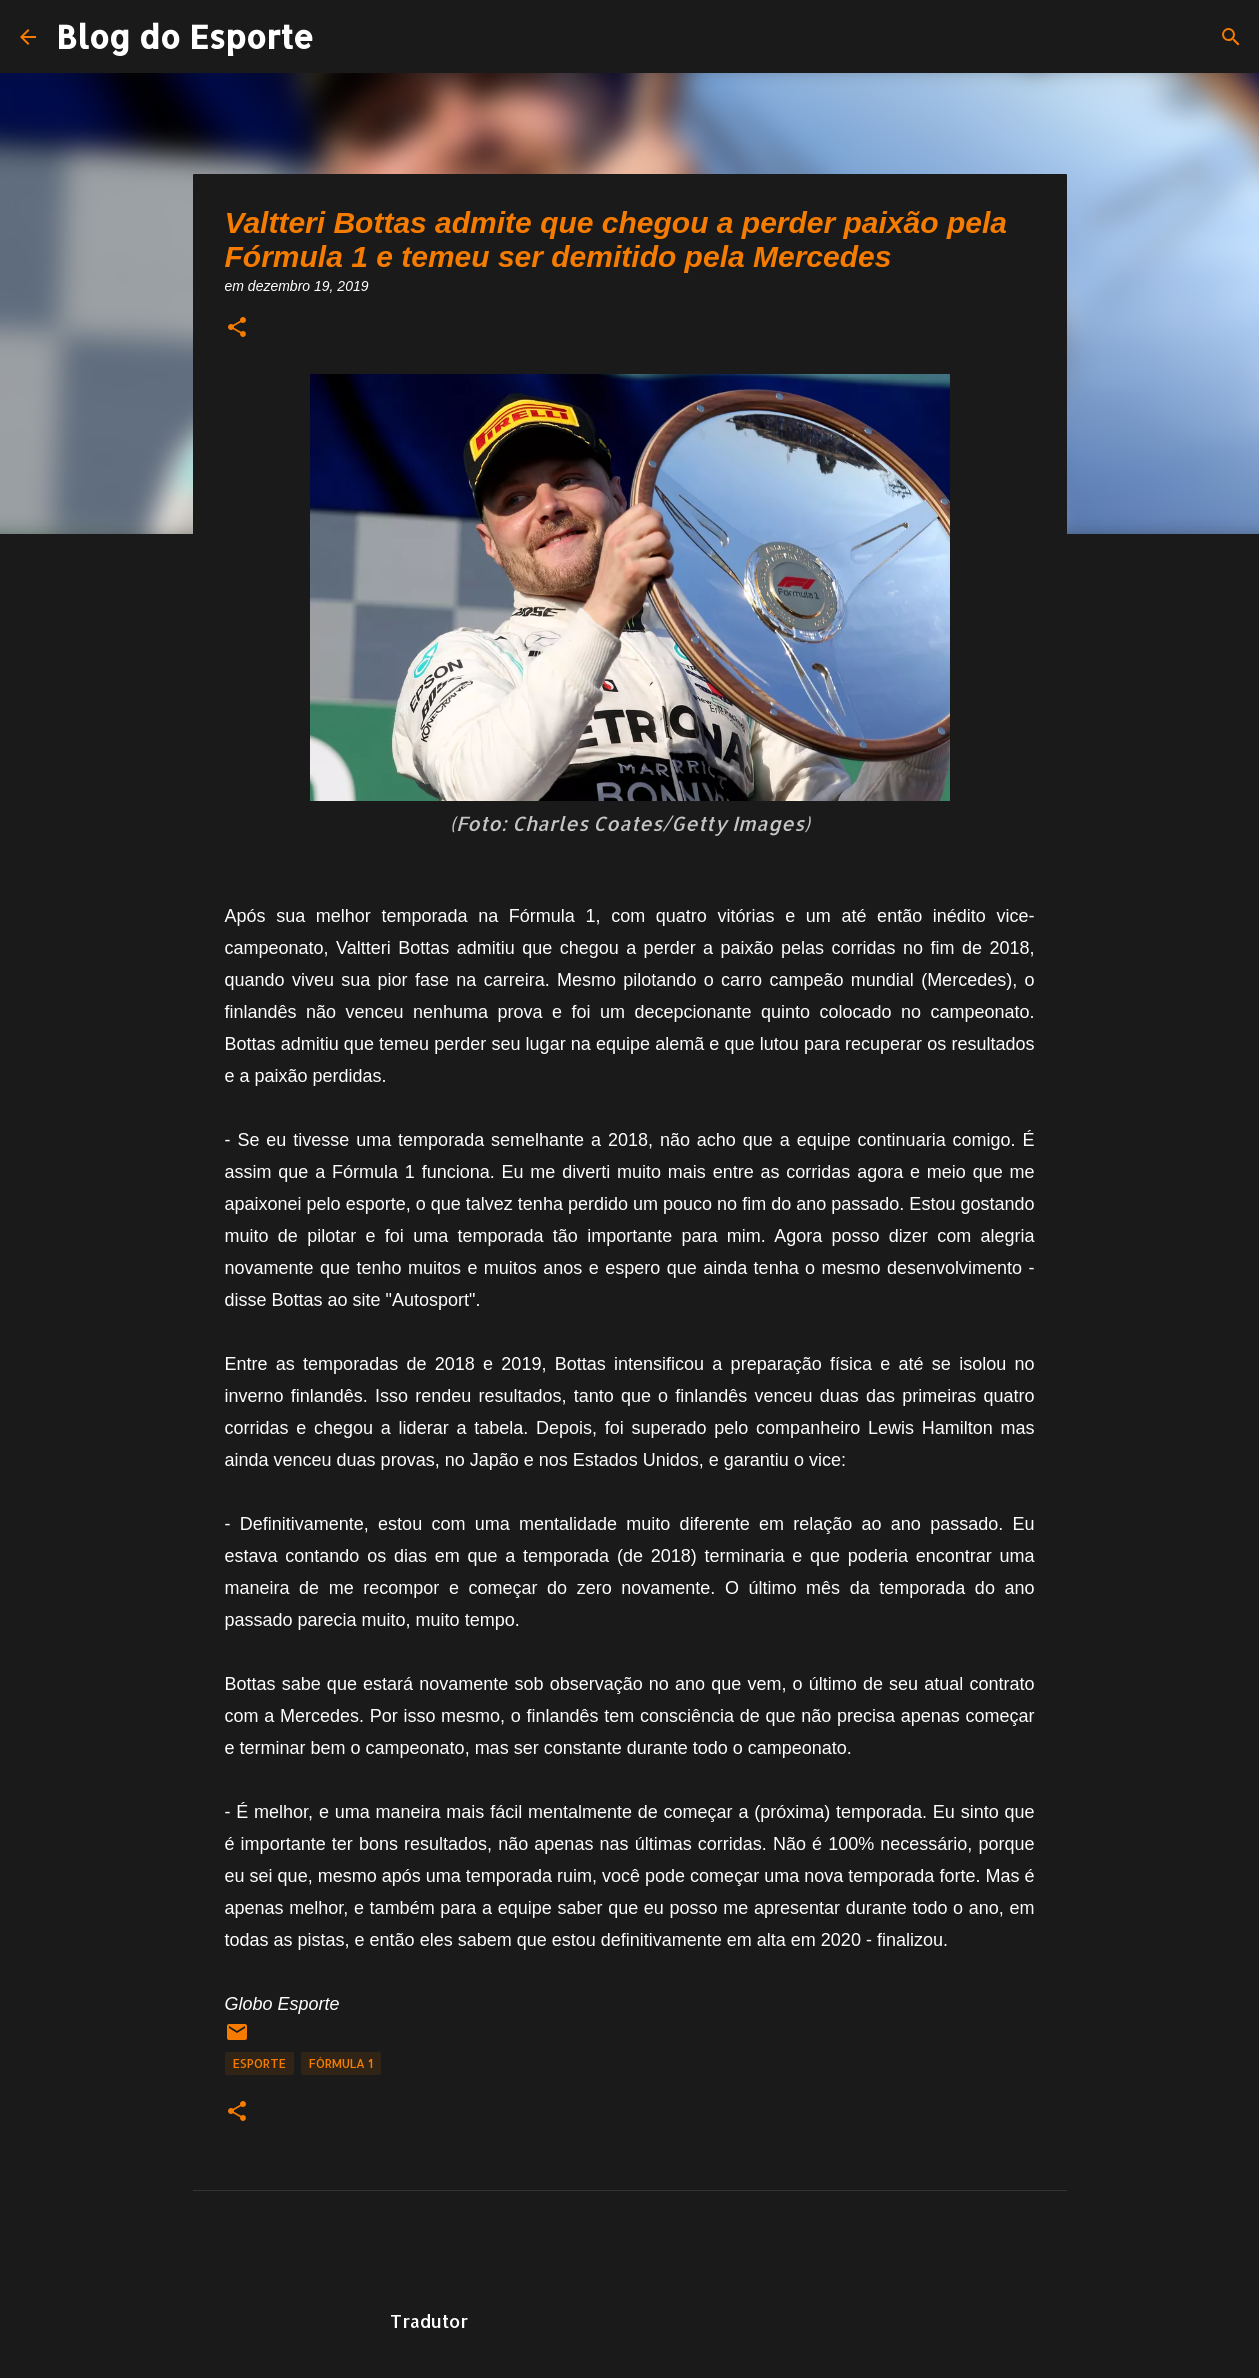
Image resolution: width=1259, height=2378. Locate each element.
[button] (237, 328)
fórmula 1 (341, 2063)
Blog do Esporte (185, 36)
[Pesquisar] (1231, 37)
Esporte (259, 2063)
